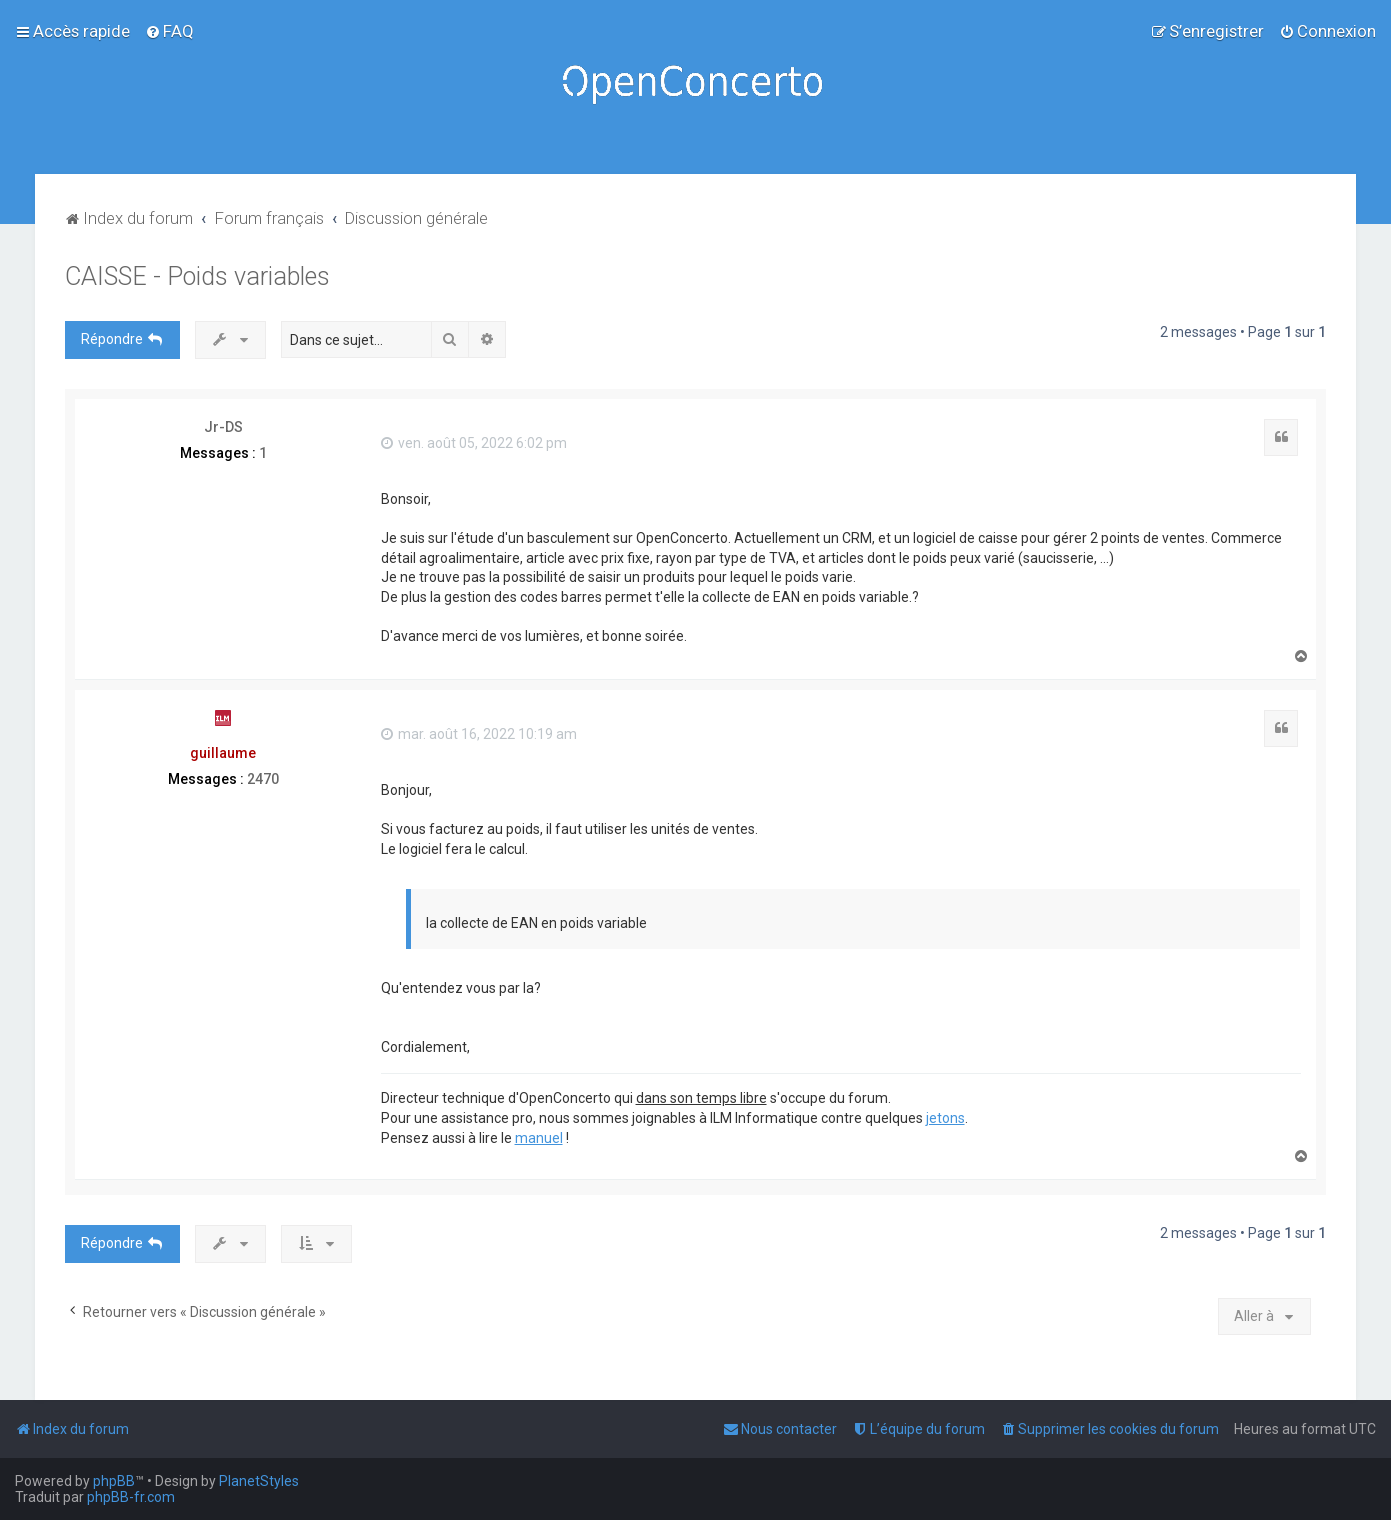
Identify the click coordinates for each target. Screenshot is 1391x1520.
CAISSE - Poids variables (197, 276)
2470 (263, 779)
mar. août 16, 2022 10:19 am (479, 734)
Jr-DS (223, 427)
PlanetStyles (259, 1481)
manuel (539, 1138)
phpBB (114, 1481)
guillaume (223, 753)
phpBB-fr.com (131, 1497)
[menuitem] (169, 31)
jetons (945, 1118)
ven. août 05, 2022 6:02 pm (474, 443)
